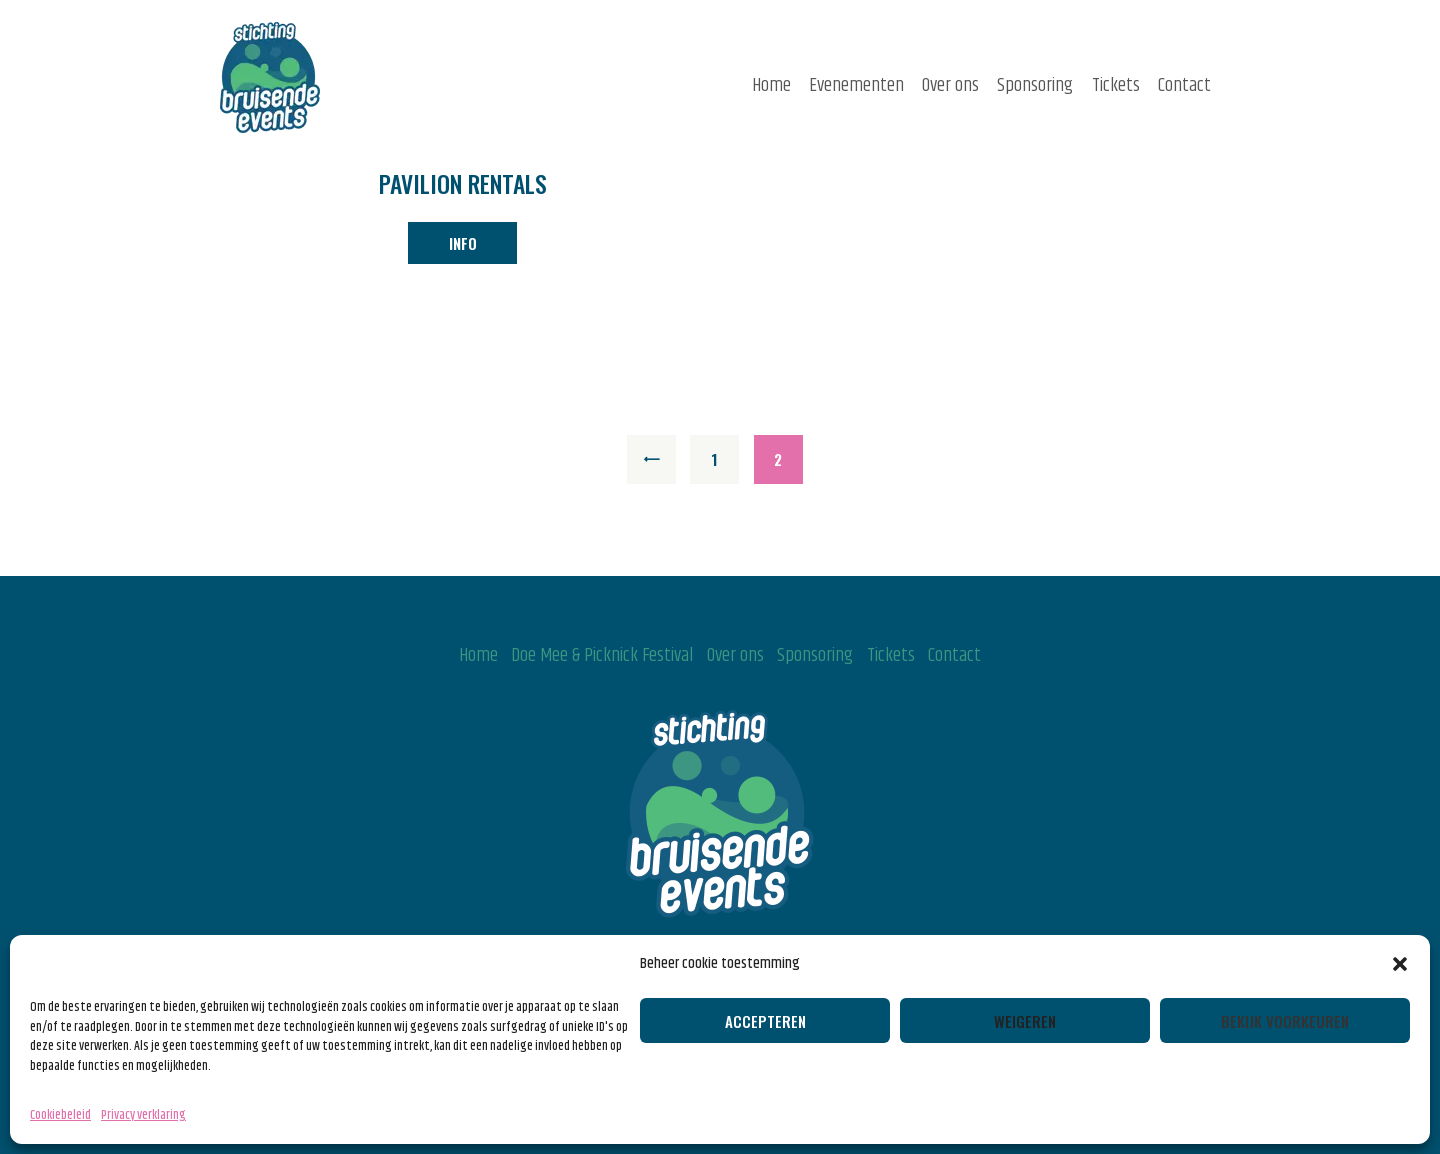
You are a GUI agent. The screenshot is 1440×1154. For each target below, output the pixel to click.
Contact (954, 655)
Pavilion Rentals (463, 184)
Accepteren (765, 1021)
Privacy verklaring (143, 1115)
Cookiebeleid (60, 1115)
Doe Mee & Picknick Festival (602, 655)
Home (478, 655)
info (463, 243)
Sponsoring (815, 655)
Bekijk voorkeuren (1285, 1021)
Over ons (735, 655)
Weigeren (1025, 1021)
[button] (1400, 964)
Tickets (891, 655)
